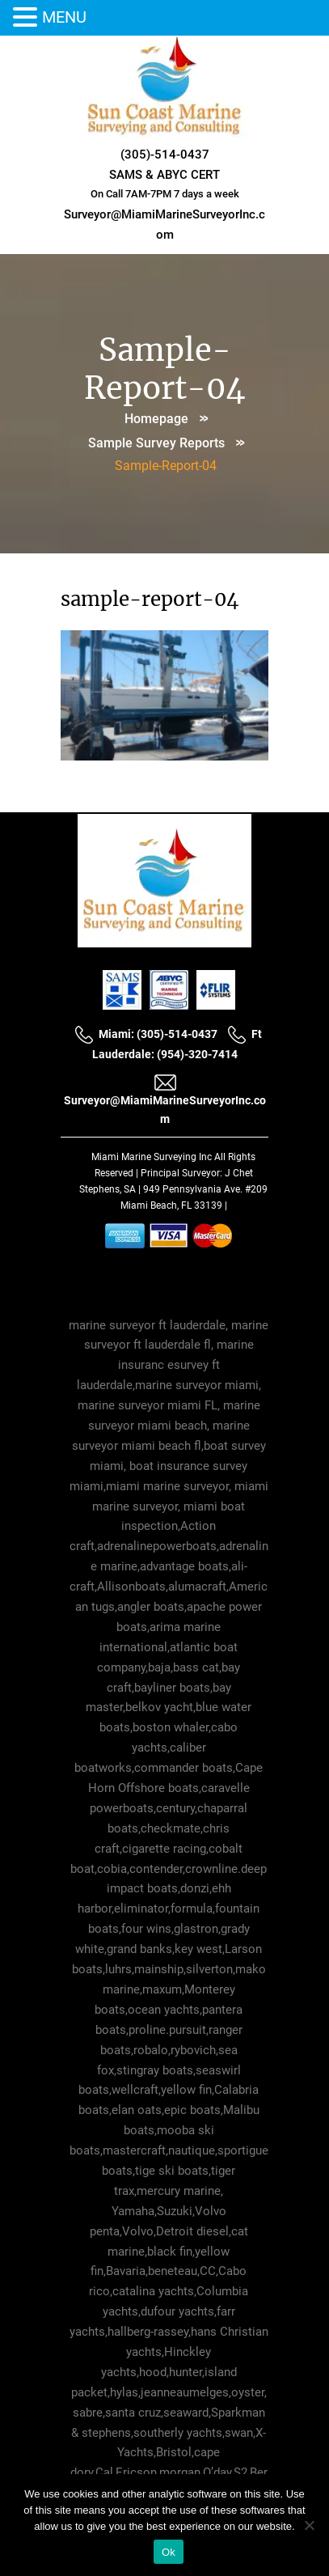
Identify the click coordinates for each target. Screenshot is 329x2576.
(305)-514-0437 (164, 154)
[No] (309, 2525)
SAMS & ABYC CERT (164, 174)
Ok (168, 2552)
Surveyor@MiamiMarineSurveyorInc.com (165, 1099)
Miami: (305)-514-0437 (145, 1033)
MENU (64, 17)
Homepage (156, 418)
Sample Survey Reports (156, 443)
